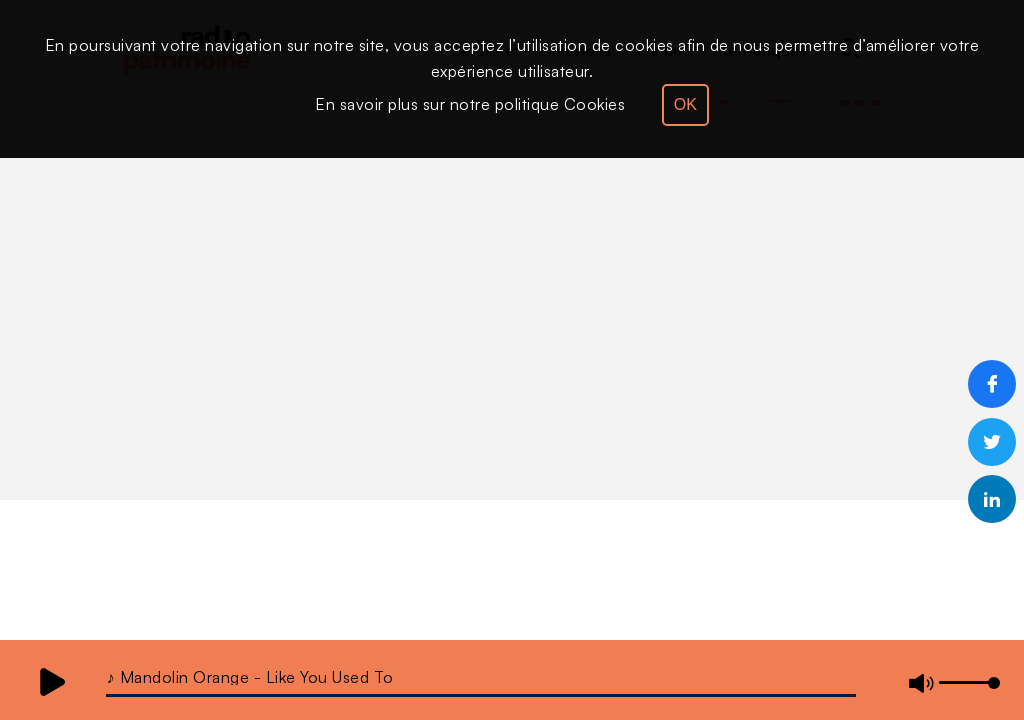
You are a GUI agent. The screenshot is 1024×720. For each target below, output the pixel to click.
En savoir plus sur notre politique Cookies (470, 104)
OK (685, 104)
